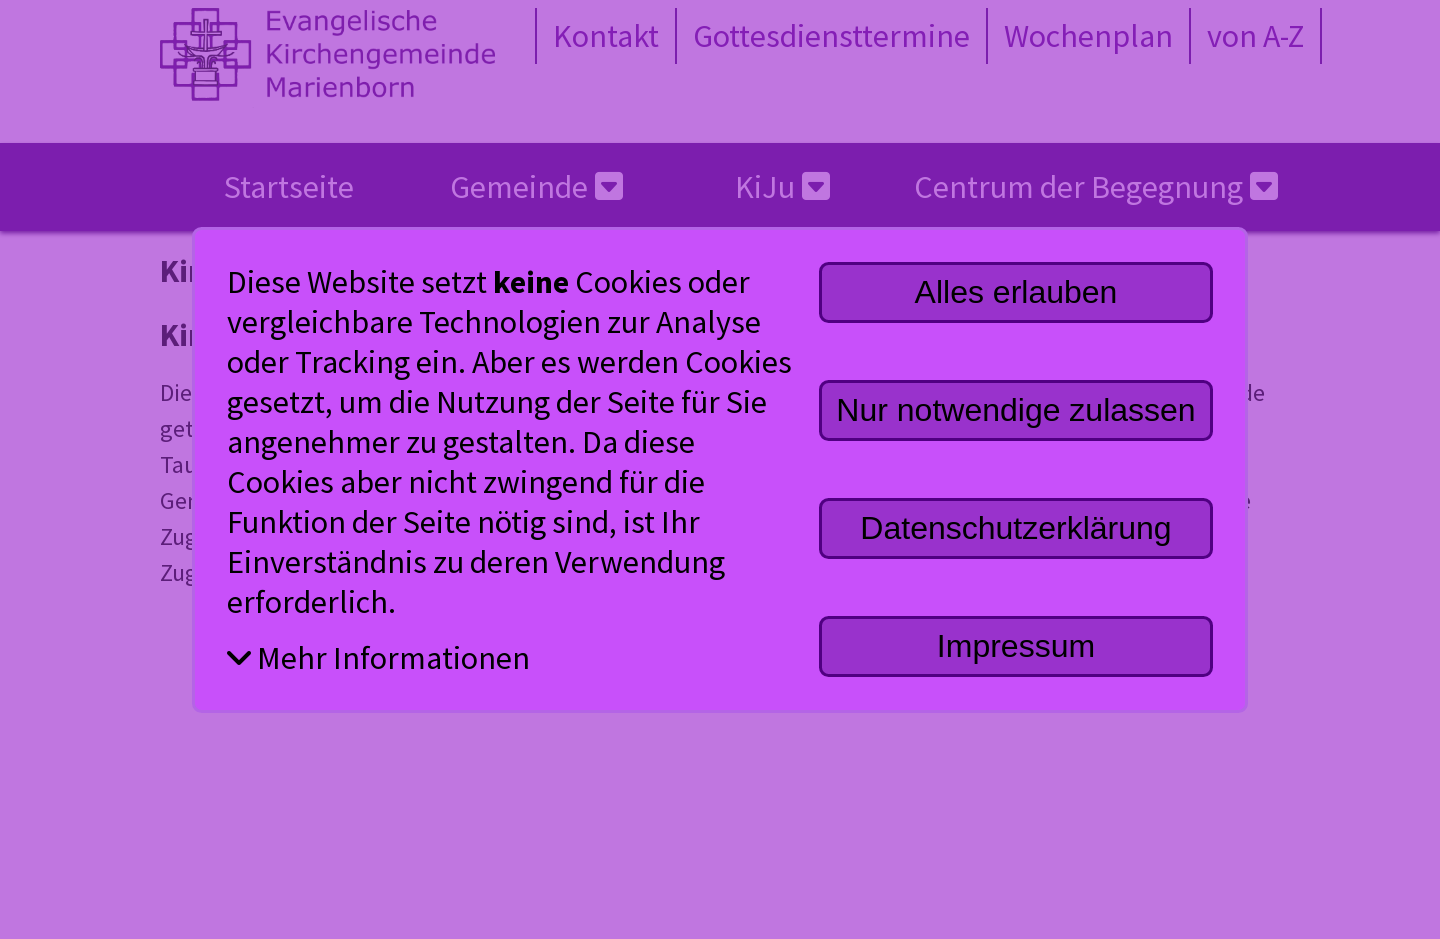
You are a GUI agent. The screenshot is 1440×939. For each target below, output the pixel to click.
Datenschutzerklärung (1015, 528)
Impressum (1016, 646)
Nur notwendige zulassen (1015, 410)
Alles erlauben (1016, 292)
